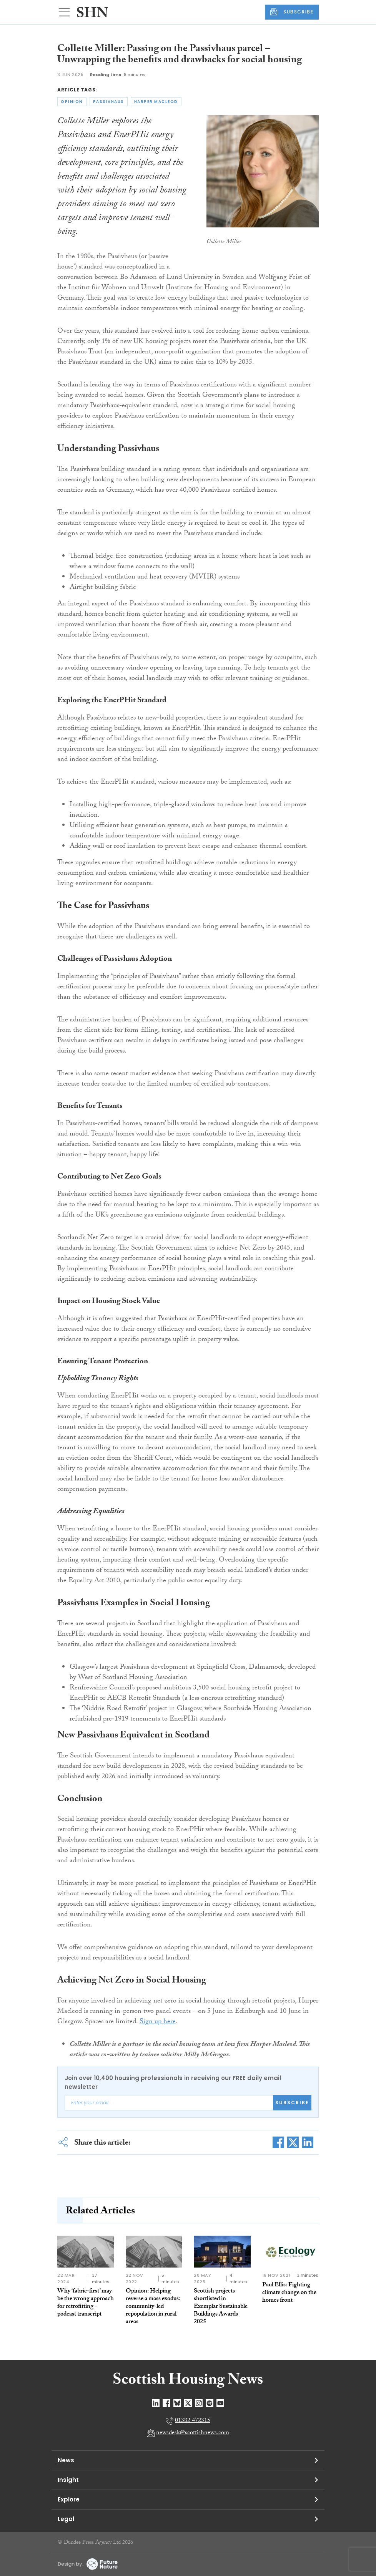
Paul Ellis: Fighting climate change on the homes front (289, 2293)
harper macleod (156, 101)
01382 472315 (192, 2421)
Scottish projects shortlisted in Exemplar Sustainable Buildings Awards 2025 (221, 2306)
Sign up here (158, 2022)
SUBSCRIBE (291, 11)
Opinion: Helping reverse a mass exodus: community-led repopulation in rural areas (153, 2306)
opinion (72, 101)
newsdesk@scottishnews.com (192, 2433)
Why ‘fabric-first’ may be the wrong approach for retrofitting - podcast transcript (85, 2303)
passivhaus (108, 101)
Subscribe (292, 2102)
